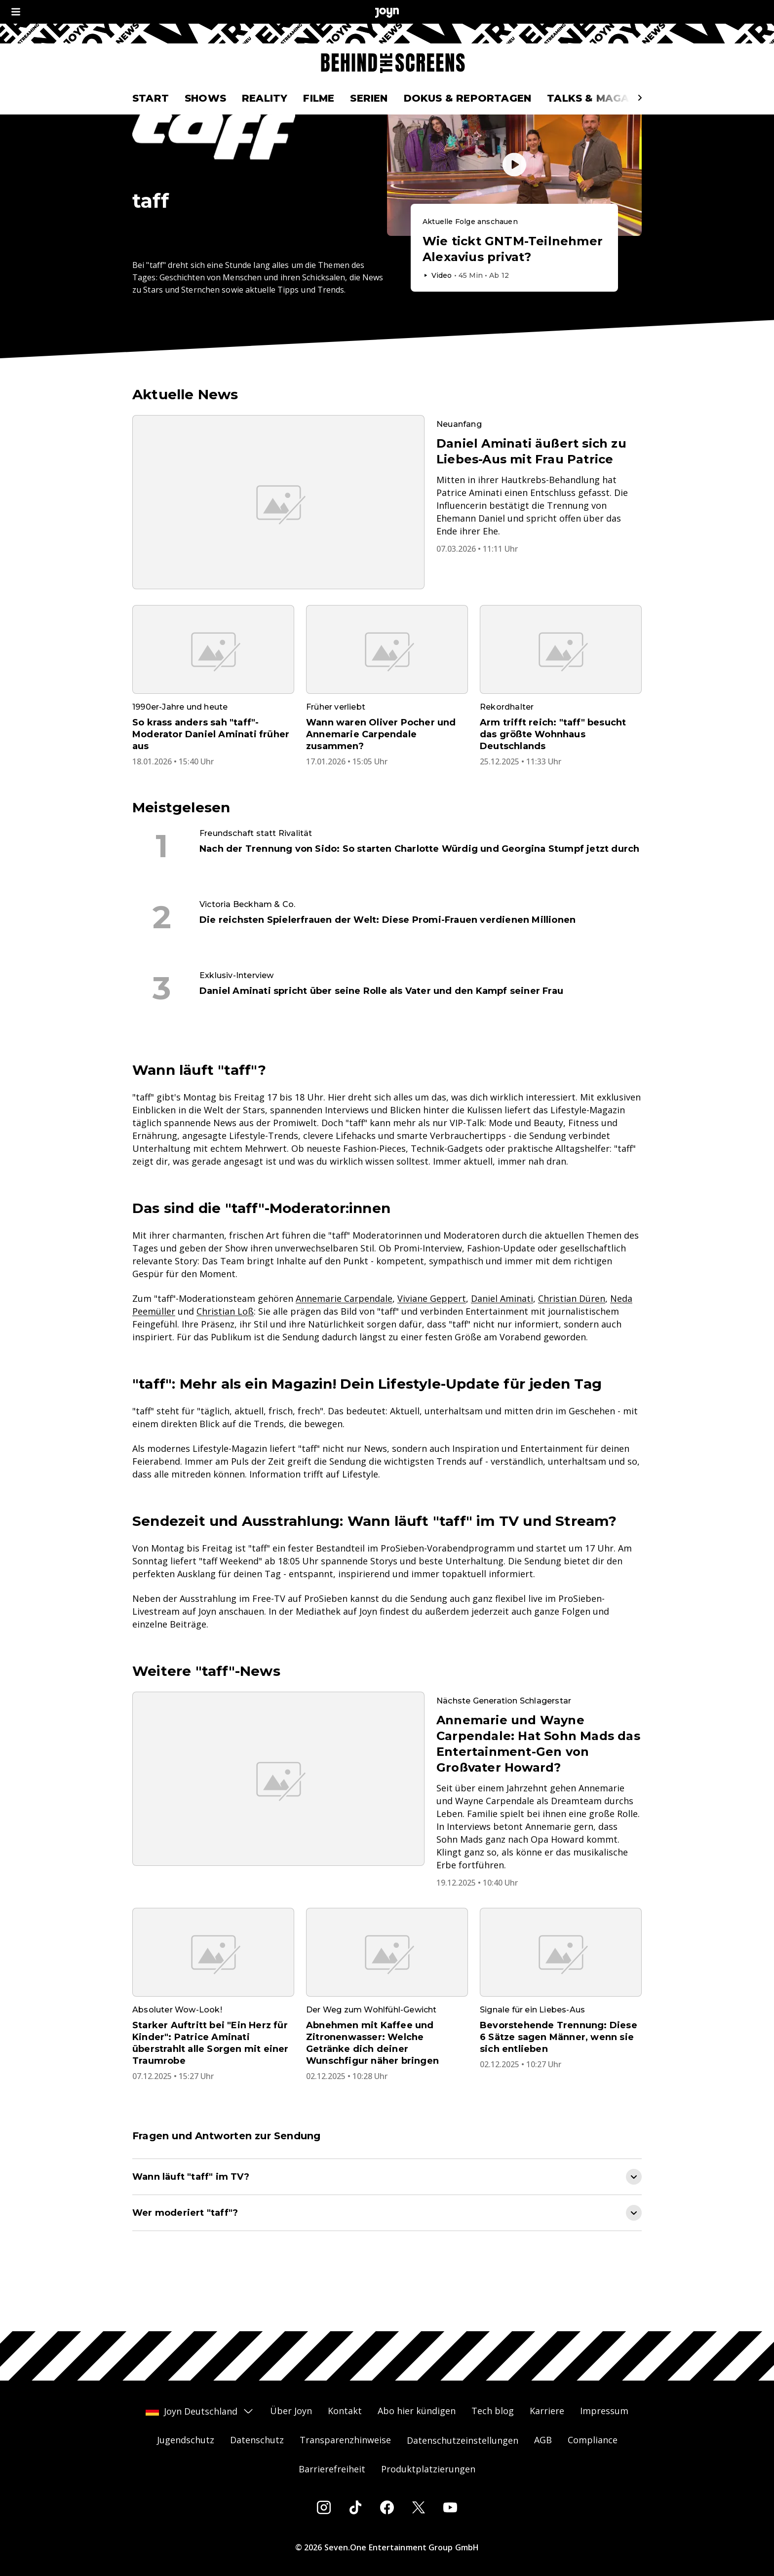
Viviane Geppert (431, 1332)
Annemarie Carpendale (344, 1332)
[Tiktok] (355, 2507)
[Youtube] (450, 2507)
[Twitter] (418, 2507)
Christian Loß (225, 1345)
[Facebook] (387, 2507)
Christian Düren (571, 1332)
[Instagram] (324, 2507)
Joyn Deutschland (200, 2411)
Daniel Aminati (502, 1332)
